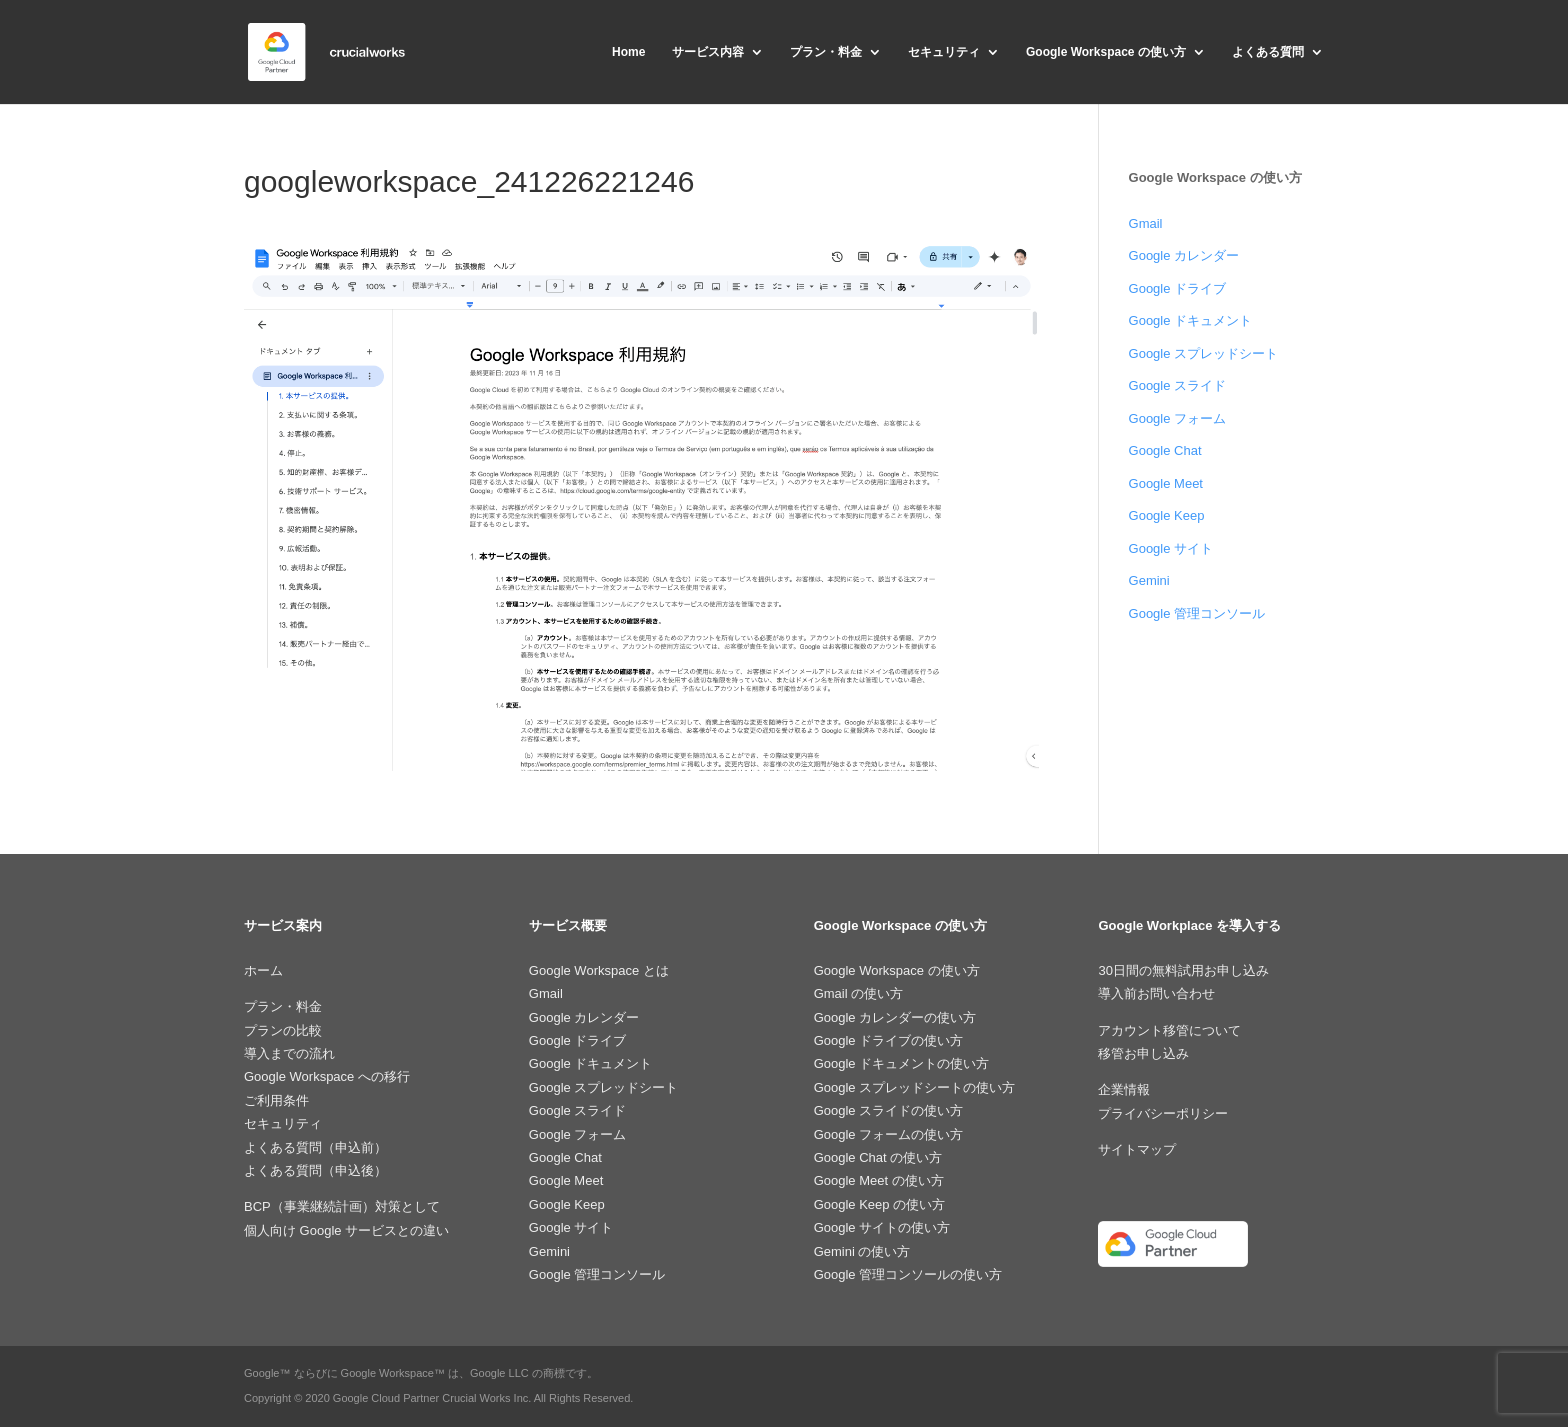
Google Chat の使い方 (878, 1157)
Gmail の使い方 (859, 993)
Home (628, 52)
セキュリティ (944, 52)
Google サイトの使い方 (882, 1227)
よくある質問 (1268, 52)
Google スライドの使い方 (889, 1110)
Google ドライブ (1178, 288)
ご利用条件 (276, 1100)
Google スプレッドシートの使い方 (915, 1087)
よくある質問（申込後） (315, 1170)
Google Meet (1166, 483)
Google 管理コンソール (1197, 613)
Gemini (1149, 580)
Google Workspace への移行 (327, 1076)
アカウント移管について (1169, 1030)
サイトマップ (1137, 1149)
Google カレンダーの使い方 (895, 1017)
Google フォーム (1178, 418)
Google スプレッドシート (1204, 353)
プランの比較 (283, 1030)
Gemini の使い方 (862, 1251)
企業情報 (1124, 1089)
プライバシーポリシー (1163, 1113)
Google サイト (1171, 548)
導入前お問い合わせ (1156, 993)
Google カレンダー (1184, 255)
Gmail (1146, 223)
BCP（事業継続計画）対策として (342, 1206)
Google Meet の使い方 (879, 1180)
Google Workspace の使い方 (1106, 52)
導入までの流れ (289, 1053)
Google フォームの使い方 (889, 1134)
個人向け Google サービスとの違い (346, 1230)
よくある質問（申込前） (315, 1147)
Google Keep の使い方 (880, 1204)
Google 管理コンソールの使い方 (908, 1274)
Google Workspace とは (599, 970)
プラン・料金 (826, 52)
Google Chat (1165, 450)
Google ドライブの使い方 (889, 1040)
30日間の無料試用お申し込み (1183, 970)
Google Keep (1167, 515)
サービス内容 (708, 52)
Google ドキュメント (1191, 320)
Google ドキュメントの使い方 (902, 1063)
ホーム (263, 970)
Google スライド (1178, 385)
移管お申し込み (1143, 1053)
